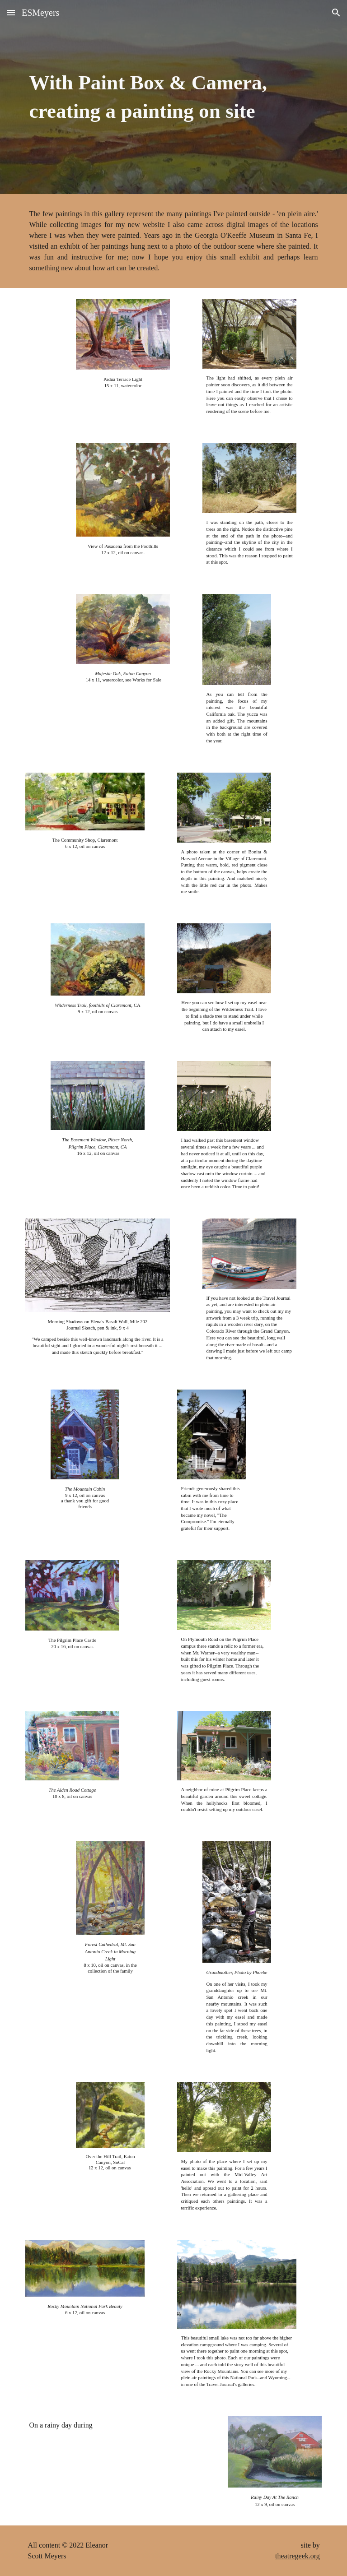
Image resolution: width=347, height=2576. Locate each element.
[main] (173, 97)
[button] (11, 12)
